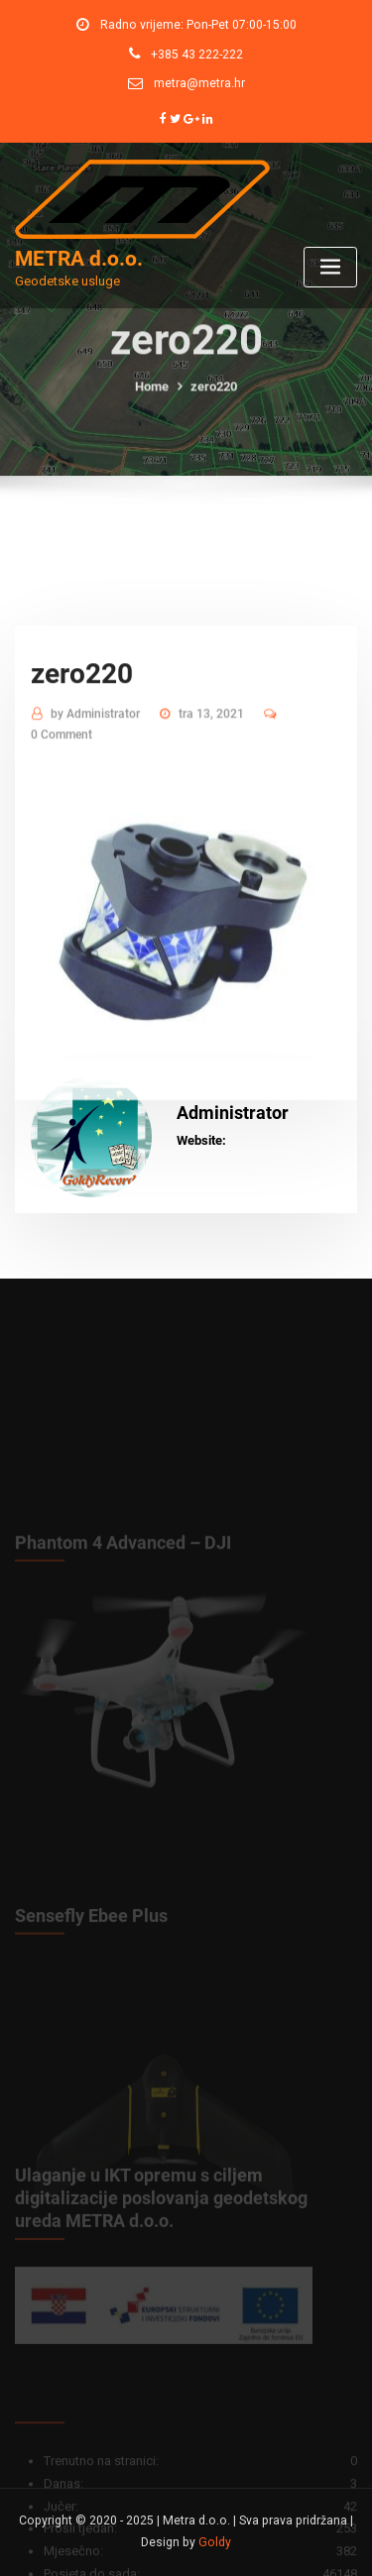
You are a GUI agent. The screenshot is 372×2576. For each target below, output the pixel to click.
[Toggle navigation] (330, 267)
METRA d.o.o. (79, 259)
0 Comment (61, 813)
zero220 (213, 399)
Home (152, 399)
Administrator (95, 792)
